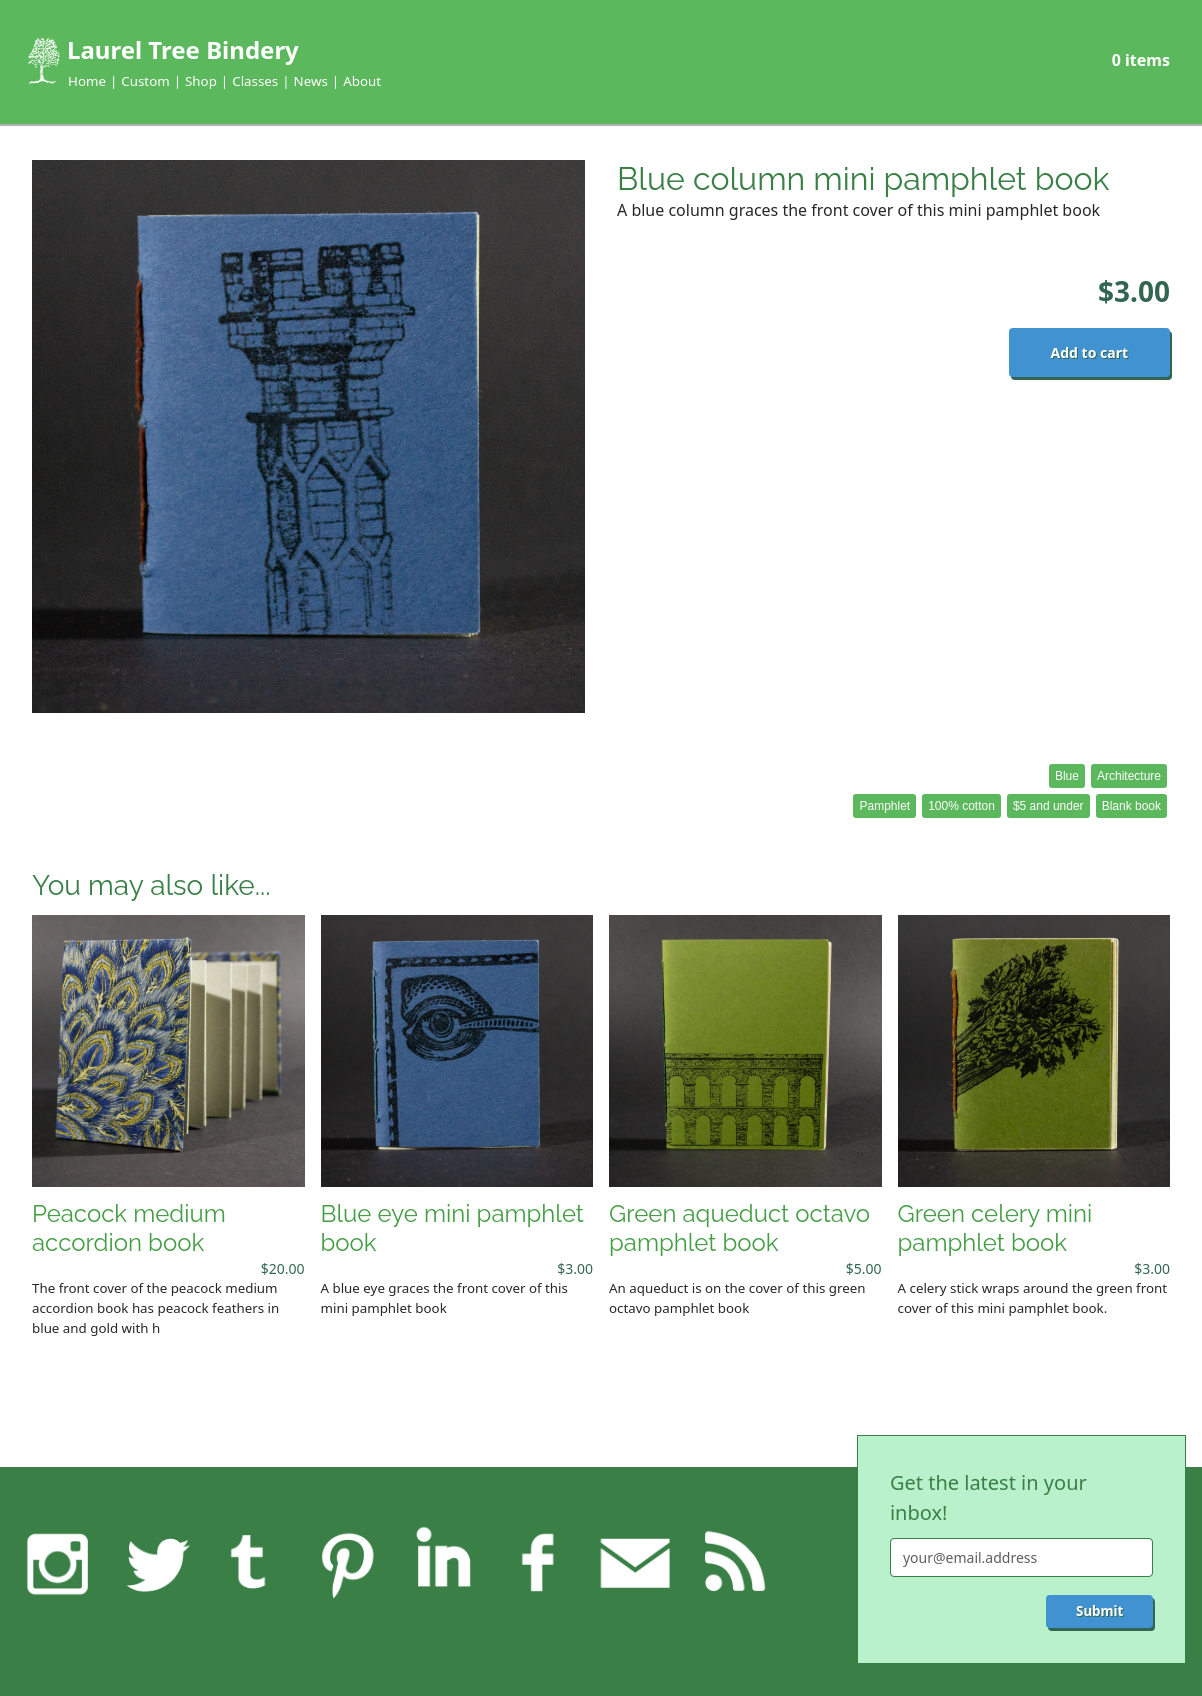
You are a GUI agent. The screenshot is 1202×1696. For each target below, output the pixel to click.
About (362, 81)
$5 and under (1048, 806)
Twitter (154, 1563)
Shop (201, 81)
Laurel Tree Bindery (183, 49)
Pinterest (346, 1563)
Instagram (58, 1563)
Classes (255, 81)
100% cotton (961, 806)
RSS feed (731, 1563)
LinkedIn (443, 1563)
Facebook (539, 1563)
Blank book (1131, 806)
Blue (1067, 776)
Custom (145, 81)
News (311, 81)
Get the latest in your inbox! (988, 1497)
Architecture (1129, 776)
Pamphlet (884, 806)
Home (87, 81)
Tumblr (250, 1563)
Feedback (635, 1563)
